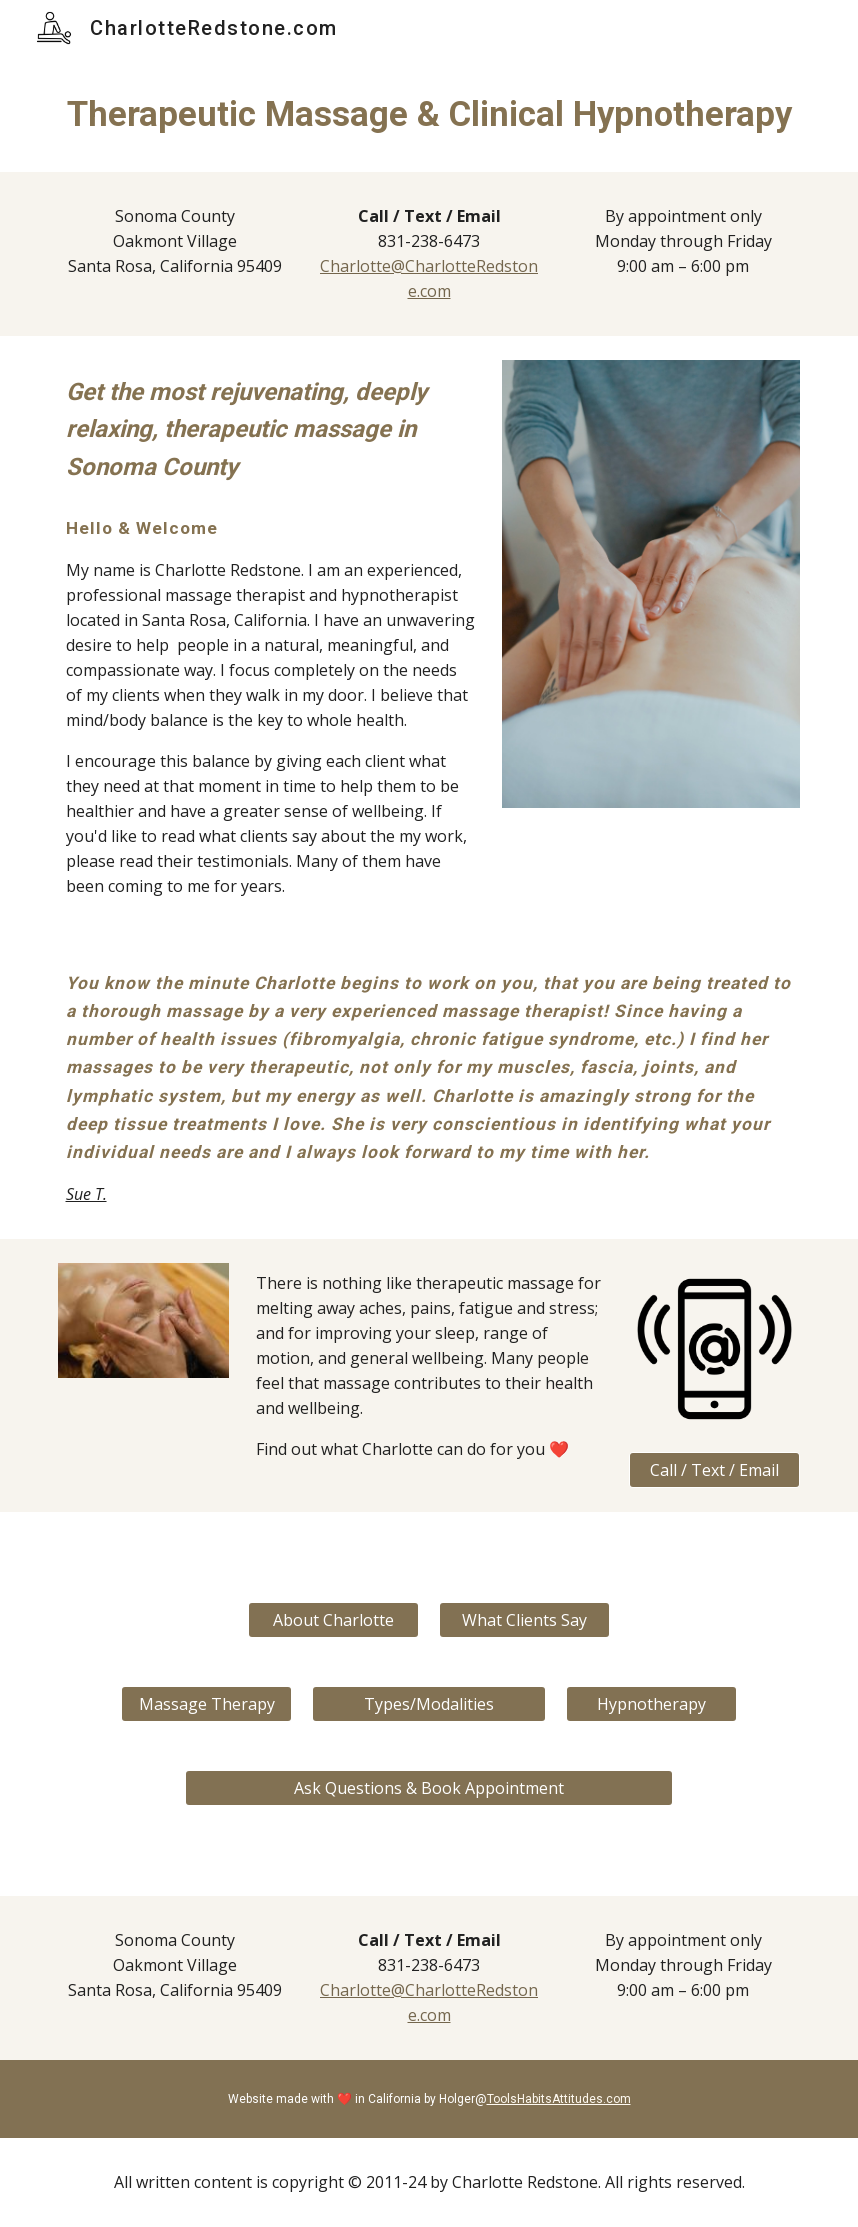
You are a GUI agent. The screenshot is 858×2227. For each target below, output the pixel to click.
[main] (429, 114)
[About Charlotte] (333, 1620)
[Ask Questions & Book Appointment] (429, 1788)
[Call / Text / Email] (714, 1470)
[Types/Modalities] (429, 1704)
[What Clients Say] (524, 1620)
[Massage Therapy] (206, 1704)
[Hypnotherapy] (651, 1704)
